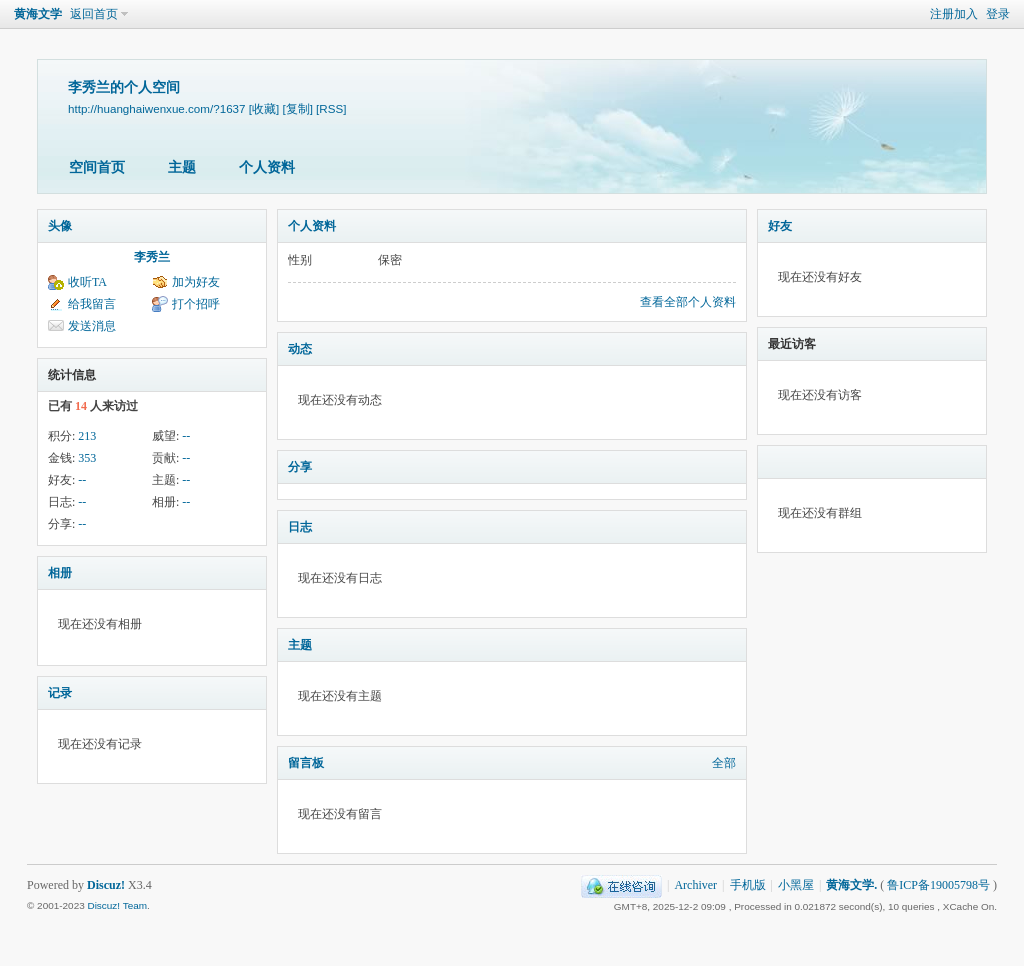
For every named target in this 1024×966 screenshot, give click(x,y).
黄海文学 (38, 14)
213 (87, 436)
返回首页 (94, 14)
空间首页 (97, 167)
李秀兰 (152, 257)
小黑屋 (796, 885)
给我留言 (92, 304)
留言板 (306, 763)
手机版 (748, 885)
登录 (998, 14)
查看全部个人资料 (688, 302)
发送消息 (92, 326)
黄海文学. (851, 885)
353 (87, 458)
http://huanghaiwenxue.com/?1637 (157, 108)
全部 (724, 763)
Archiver (695, 885)
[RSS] (331, 108)
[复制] (297, 108)
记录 (60, 693)
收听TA (87, 282)
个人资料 (267, 167)
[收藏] (264, 108)
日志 (300, 527)
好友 (780, 226)
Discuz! (106, 885)
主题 (182, 167)
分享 (300, 467)
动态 (300, 349)
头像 (60, 226)
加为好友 (196, 282)
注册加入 (954, 14)
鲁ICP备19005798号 (938, 885)
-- (186, 436)
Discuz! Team (117, 905)
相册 (60, 573)
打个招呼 (196, 304)
